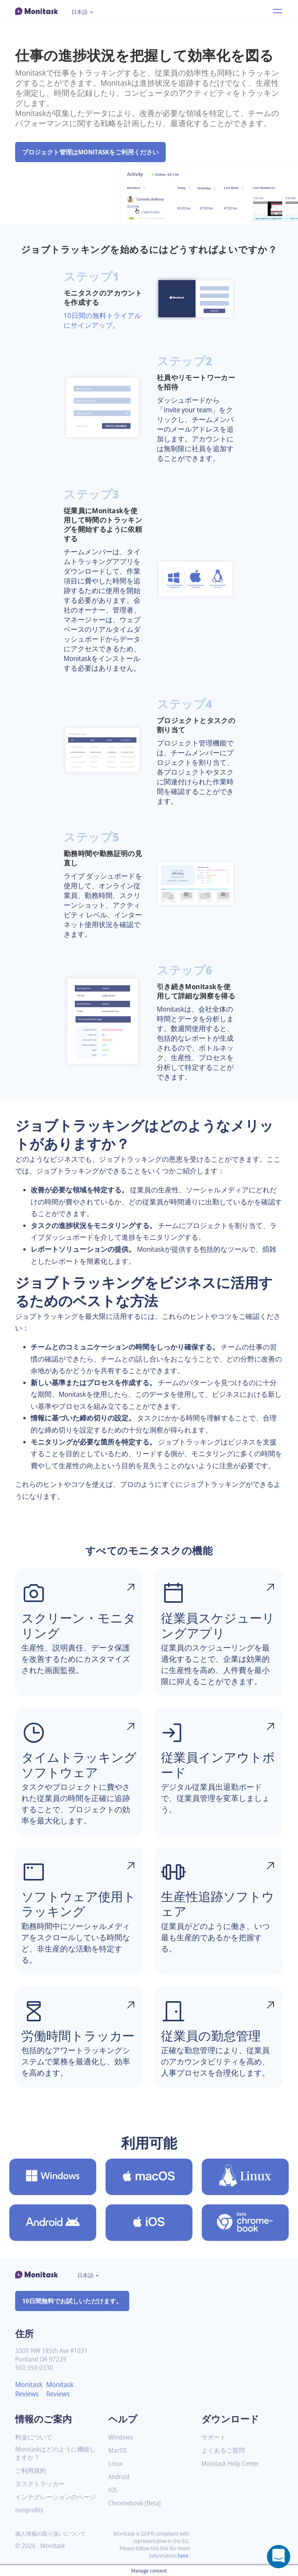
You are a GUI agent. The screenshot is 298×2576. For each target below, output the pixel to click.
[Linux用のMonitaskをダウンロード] (245, 2177)
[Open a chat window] (278, 2556)
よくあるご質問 (223, 2450)
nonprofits (30, 2510)
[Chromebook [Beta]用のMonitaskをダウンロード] (245, 2222)
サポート (213, 2437)
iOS (113, 2490)
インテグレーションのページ (55, 2497)
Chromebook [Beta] (136, 2503)
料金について (33, 2437)
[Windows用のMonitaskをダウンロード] (52, 2177)
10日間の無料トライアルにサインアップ (103, 320)
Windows (121, 2437)
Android (120, 2477)
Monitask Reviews (30, 2389)
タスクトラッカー (40, 2484)
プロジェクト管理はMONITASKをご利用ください (91, 152)
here (182, 2555)
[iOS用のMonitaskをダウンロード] (149, 2222)
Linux (116, 2464)
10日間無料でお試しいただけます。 (72, 2301)
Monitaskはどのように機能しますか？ (53, 2453)
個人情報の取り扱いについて (50, 2533)
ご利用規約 (30, 2471)
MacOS (118, 2450)
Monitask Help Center (232, 2464)
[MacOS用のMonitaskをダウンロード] (149, 2177)
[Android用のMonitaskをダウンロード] (52, 2222)
